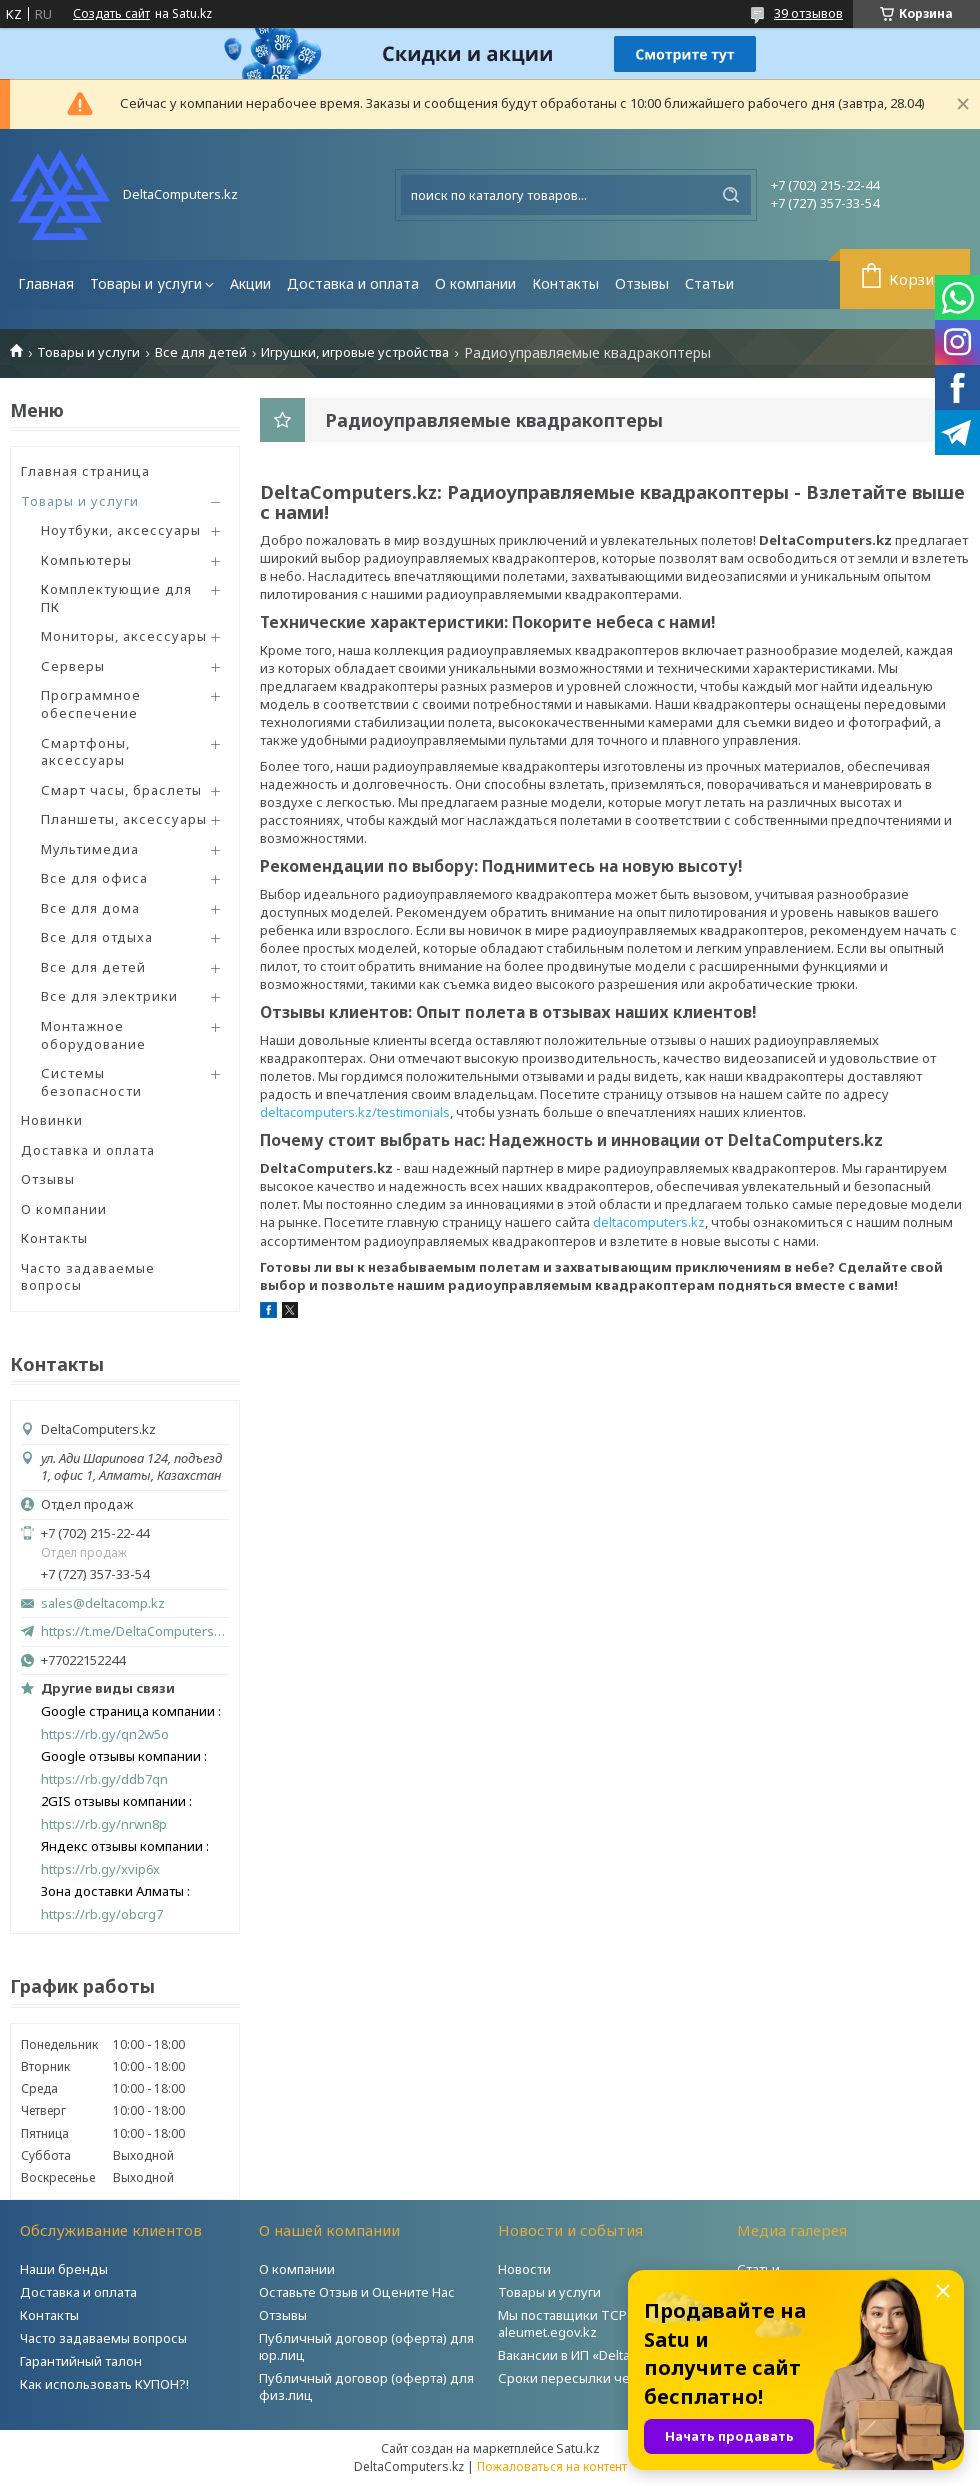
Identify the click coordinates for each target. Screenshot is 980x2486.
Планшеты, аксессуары (124, 819)
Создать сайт (111, 14)
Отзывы (642, 283)
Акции (250, 283)
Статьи (709, 283)
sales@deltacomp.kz (103, 1603)
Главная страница (85, 471)
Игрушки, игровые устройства (355, 352)
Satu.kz (578, 2448)
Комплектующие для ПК (116, 598)
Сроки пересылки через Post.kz (599, 2378)
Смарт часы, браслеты (121, 790)
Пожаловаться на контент (552, 2466)
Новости (524, 2269)
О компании (475, 283)
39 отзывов (808, 13)
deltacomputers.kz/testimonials (355, 1112)
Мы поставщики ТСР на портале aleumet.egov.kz (599, 2323)
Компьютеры (86, 560)
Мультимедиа (90, 849)
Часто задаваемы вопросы (103, 2338)
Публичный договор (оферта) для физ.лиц (366, 2386)
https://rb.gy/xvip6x (100, 1869)
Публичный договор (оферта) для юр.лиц (366, 2346)
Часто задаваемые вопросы (88, 1277)
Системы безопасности (91, 1082)
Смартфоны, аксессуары (85, 752)
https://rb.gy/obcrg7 (102, 1914)
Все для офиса (94, 878)
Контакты (565, 283)
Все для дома (90, 908)
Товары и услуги (146, 283)
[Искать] (731, 195)
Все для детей (201, 352)
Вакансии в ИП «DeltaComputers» (601, 2355)
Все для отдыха (97, 937)
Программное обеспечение (91, 704)
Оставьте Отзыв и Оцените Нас (357, 2292)
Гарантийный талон (81, 2361)
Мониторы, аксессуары (124, 636)
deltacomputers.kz (649, 1222)
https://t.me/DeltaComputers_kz (135, 1631)
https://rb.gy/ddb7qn (104, 1779)
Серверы (73, 666)
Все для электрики (109, 996)
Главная (46, 283)
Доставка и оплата (353, 283)
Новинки (52, 1120)
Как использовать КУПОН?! (104, 2384)
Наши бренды (64, 2269)
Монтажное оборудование (93, 1035)
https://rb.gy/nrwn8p (104, 1824)
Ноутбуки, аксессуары (121, 530)
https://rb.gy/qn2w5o (105, 1734)
